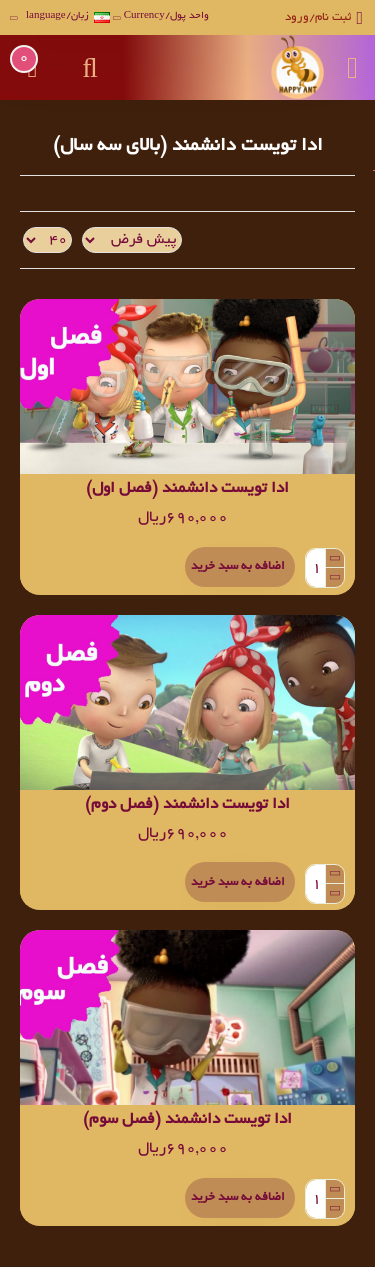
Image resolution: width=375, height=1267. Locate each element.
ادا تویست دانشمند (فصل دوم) (187, 805)
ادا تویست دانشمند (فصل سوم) (187, 1120)
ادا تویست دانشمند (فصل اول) (187, 489)
